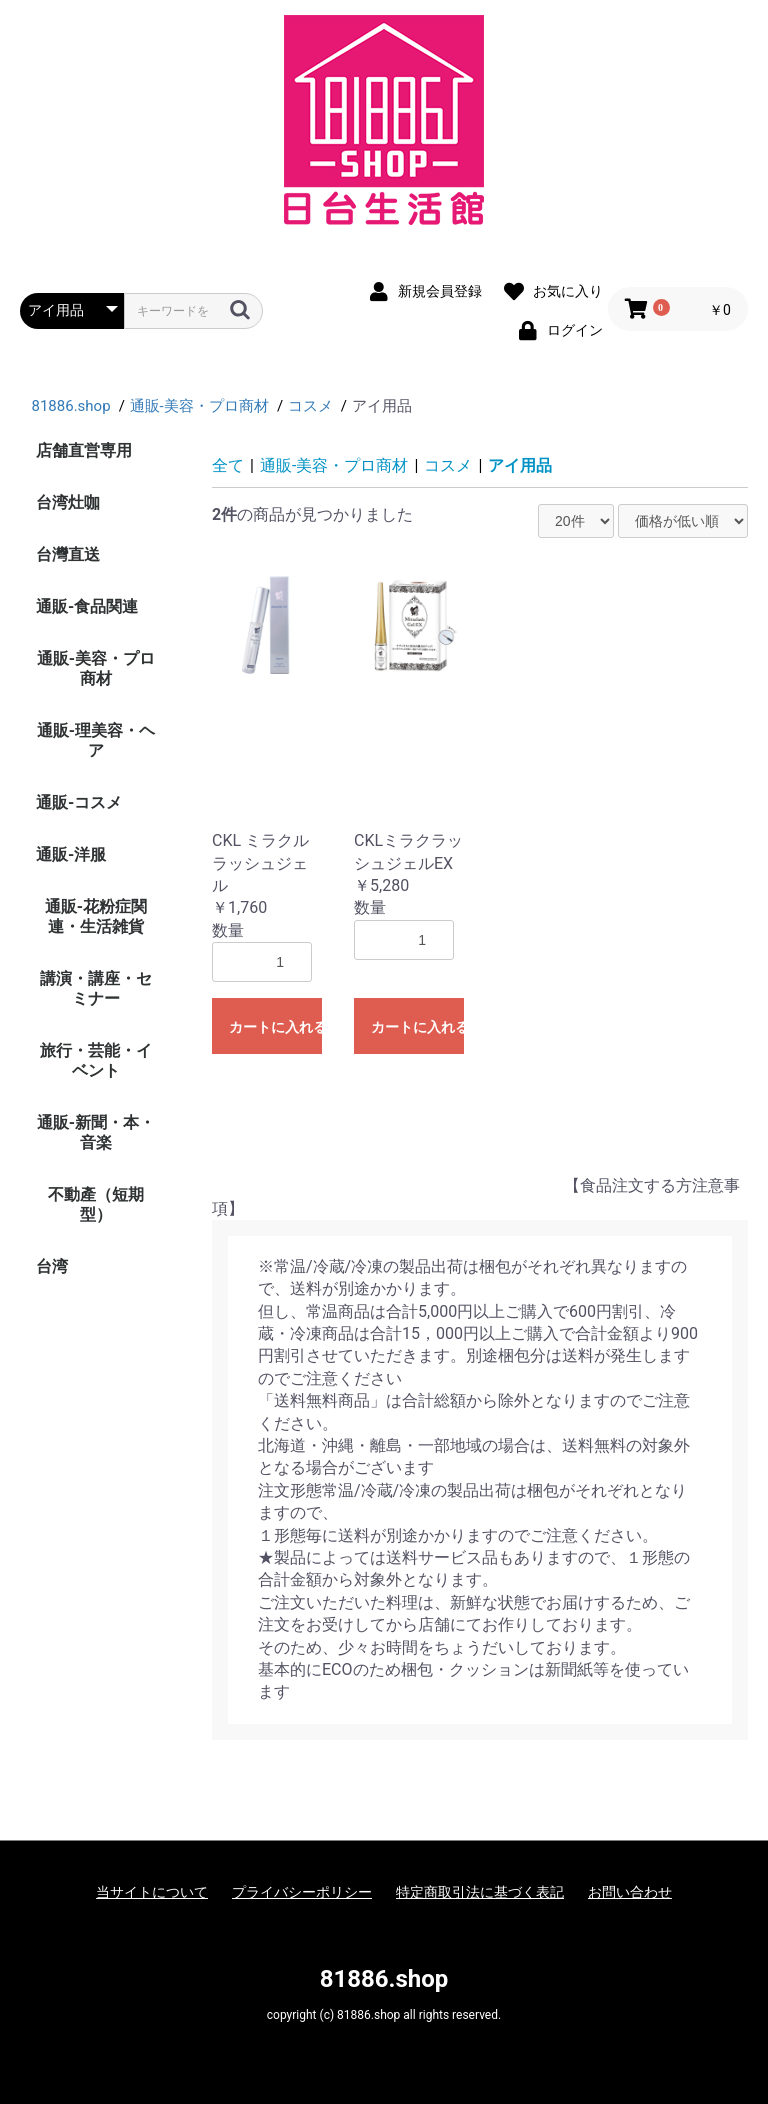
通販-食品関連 (87, 606)
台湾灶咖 (68, 502)
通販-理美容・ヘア (96, 740)
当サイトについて (152, 1892)
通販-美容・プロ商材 (96, 668)
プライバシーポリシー (302, 1892)
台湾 (52, 1266)
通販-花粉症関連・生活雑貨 (96, 916)
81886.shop (384, 1979)
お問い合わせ (630, 1892)
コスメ (448, 465)
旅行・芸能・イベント (96, 1060)
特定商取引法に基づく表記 (480, 1892)
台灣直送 (68, 554)
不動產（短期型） (96, 1204)
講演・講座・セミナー (96, 988)
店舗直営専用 (84, 450)
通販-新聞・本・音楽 (96, 1132)
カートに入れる (275, 1027)
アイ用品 (520, 465)
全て (228, 465)
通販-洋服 (71, 854)
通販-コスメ (79, 802)
